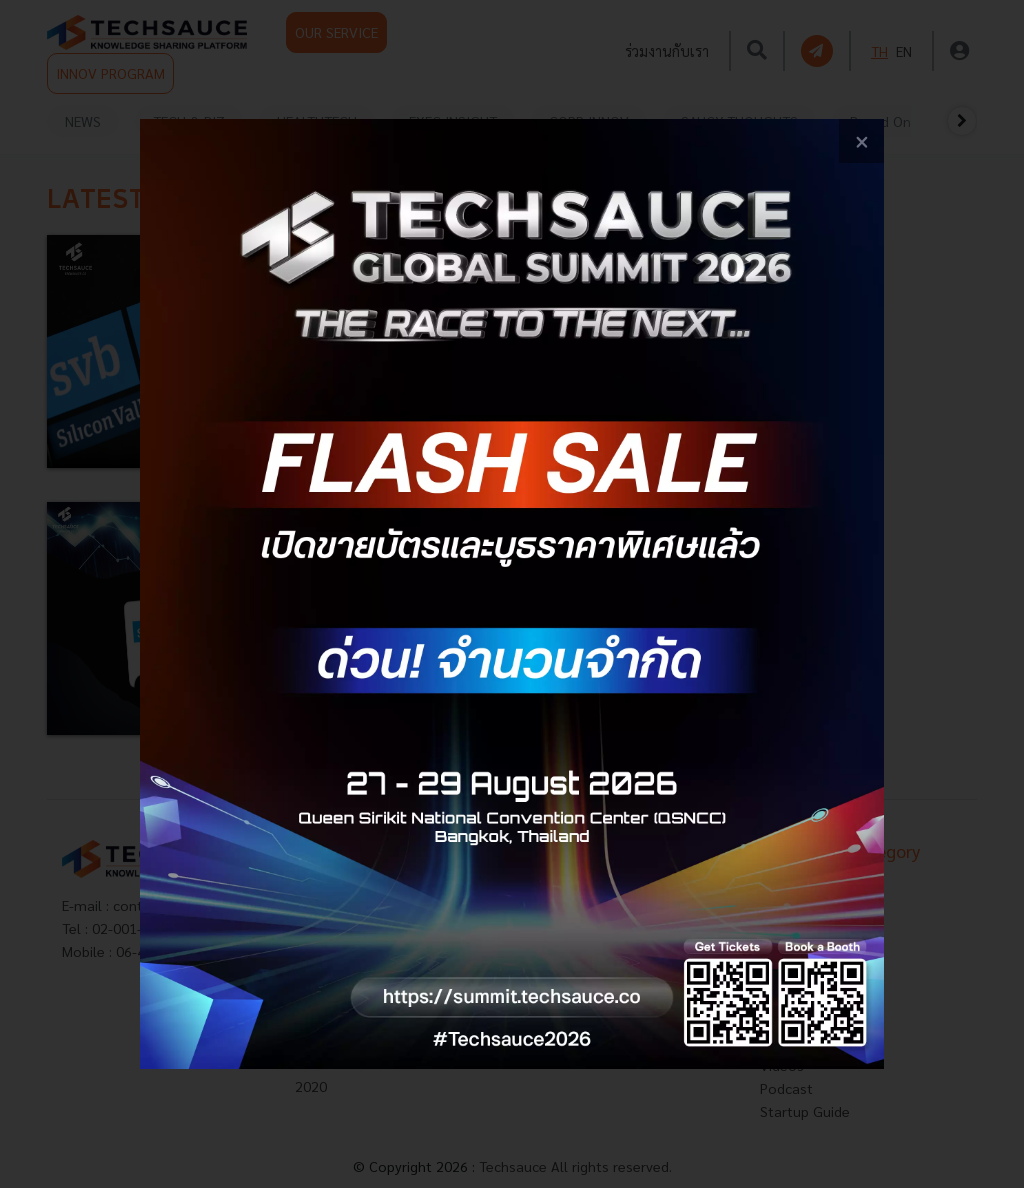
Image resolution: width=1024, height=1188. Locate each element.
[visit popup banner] (512, 594)
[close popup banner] (861, 141)
